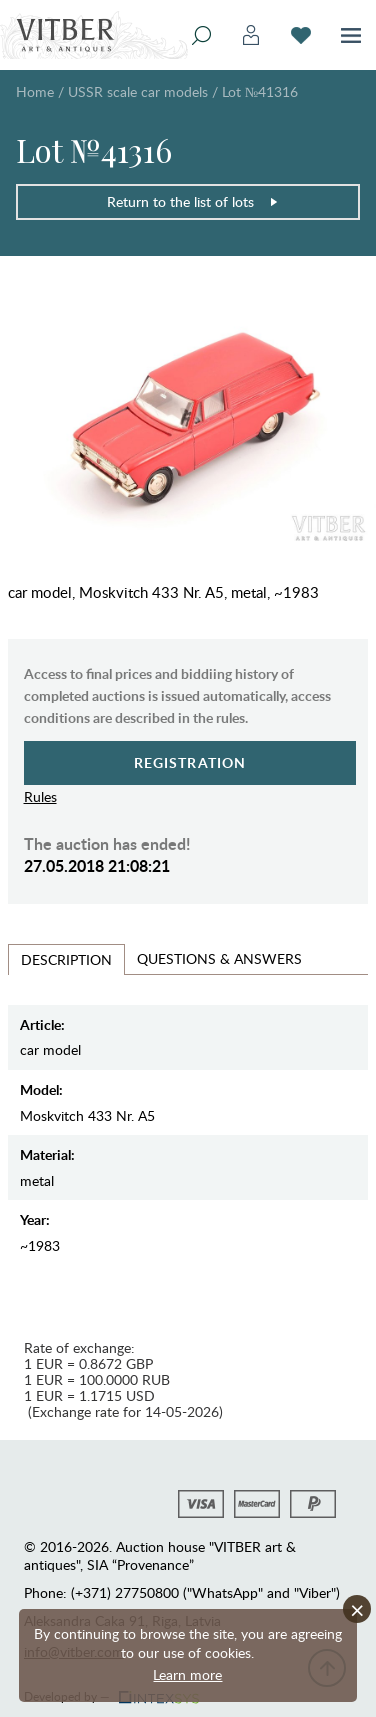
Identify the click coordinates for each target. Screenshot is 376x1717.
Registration (190, 762)
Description (66, 959)
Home (35, 91)
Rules (40, 796)
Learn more (187, 1674)
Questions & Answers (219, 958)
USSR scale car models (138, 91)
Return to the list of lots (193, 201)
